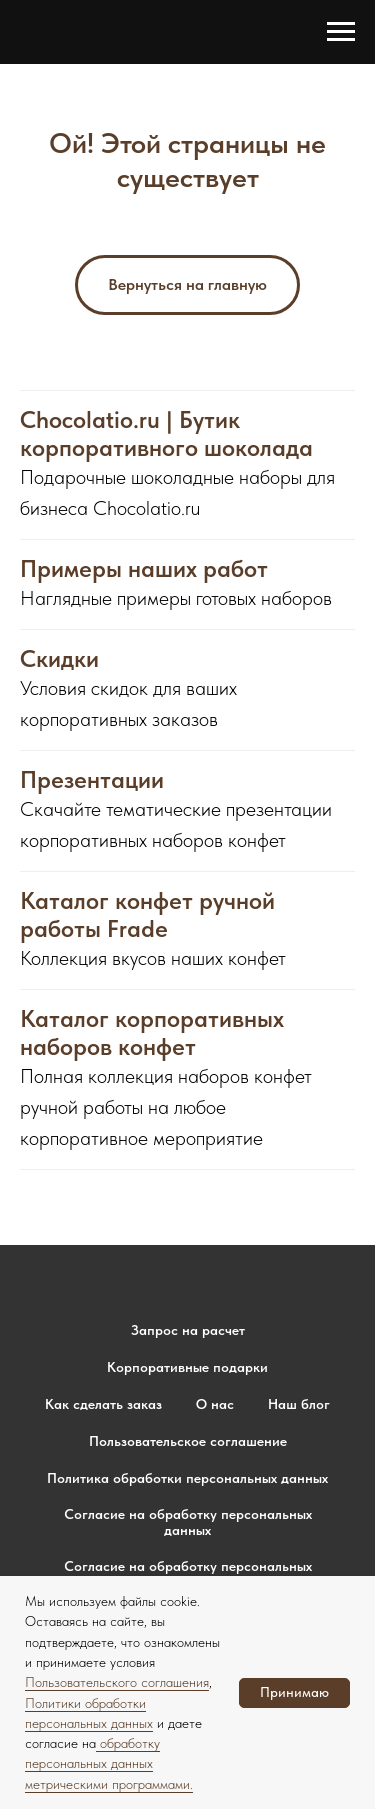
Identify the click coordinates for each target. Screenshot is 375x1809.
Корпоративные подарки (187, 1367)
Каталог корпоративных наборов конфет (152, 1033)
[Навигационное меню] (341, 32)
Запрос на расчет (188, 1330)
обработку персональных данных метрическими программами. (109, 1763)
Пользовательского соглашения (117, 1682)
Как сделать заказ (103, 1404)
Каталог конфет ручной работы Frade (147, 915)
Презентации (92, 780)
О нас (215, 1404)
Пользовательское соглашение (188, 1441)
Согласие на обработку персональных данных (188, 1522)
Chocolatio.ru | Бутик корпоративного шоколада (166, 434)
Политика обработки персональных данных (187, 1478)
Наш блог (299, 1404)
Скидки (59, 659)
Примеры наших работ (144, 569)
